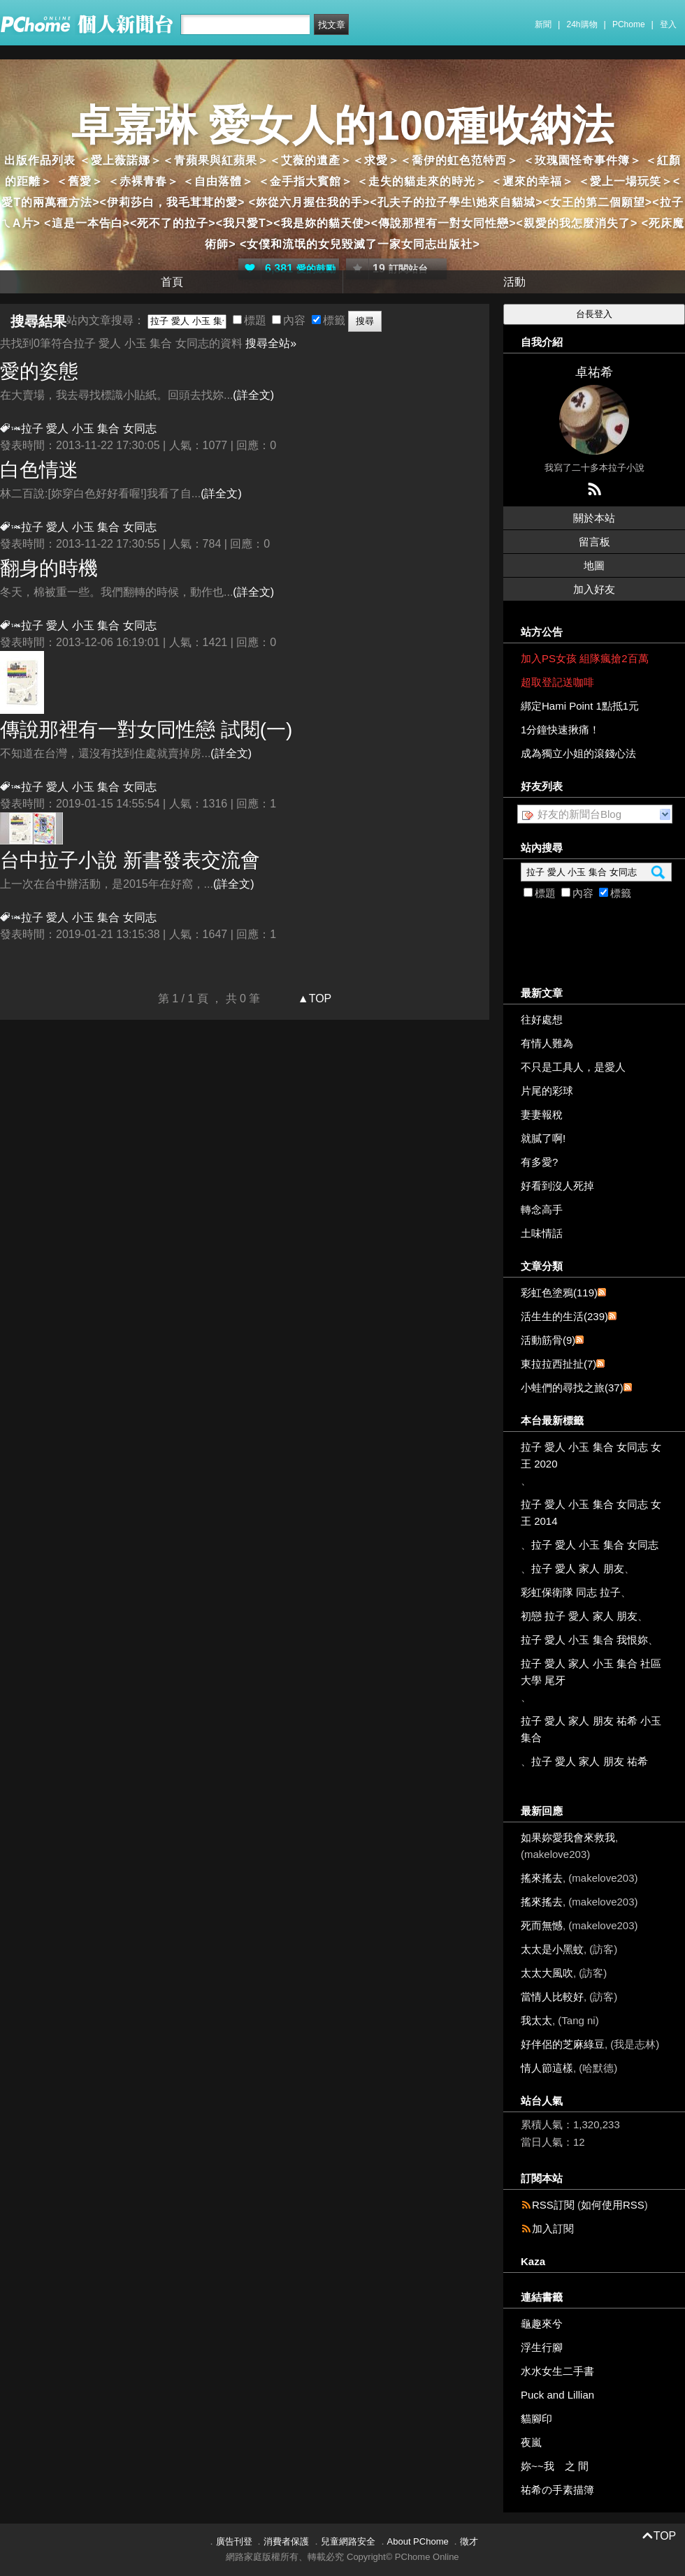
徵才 (469, 2541)
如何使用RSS (612, 2205)
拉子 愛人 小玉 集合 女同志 (594, 1545)
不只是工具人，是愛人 (573, 1067)
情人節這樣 (547, 2068)
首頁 (172, 282)
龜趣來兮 (542, 2323)
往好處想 (542, 1019)
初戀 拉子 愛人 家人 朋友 (579, 1616)
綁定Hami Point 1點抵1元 (580, 706)
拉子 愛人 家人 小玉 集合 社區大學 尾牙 (591, 1671)
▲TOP (312, 998)
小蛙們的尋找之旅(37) (572, 1387)
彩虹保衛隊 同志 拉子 (571, 1592)
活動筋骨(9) (548, 1340)
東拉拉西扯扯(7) (558, 1364)
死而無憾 (542, 1925)
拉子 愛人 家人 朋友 (577, 1568)
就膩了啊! (543, 1138)
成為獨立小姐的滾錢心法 (578, 753)
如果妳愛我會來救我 (568, 1837)
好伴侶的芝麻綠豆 (563, 2044)
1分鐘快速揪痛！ (560, 730)
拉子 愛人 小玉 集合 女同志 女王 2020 (591, 1455)
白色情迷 (39, 470)
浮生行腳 (542, 2347)
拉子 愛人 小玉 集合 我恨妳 (584, 1640)
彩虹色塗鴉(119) (559, 1292)
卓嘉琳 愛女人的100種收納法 (342, 125)
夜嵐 (531, 2442)
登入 (668, 24)
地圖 (594, 565)
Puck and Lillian (557, 2395)
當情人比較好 (552, 1997)
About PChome (418, 2541)
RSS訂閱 (553, 2205)
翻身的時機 (49, 568)
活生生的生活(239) (564, 1316)
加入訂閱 (553, 2228)
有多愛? (539, 1162)
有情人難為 (547, 1043)
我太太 (536, 2020)
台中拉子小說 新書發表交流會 (130, 860)
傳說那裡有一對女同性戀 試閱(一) (146, 729)
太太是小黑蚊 (552, 1949)
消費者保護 (286, 2541)
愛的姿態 (39, 371)
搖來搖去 (542, 1878)
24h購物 (582, 24)
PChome (628, 24)
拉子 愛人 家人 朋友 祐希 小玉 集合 (591, 1729)
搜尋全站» (270, 343)
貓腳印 (536, 2418)
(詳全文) (253, 395)
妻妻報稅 (542, 1114)
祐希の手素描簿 (557, 2490)
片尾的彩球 (547, 1091)
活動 (514, 282)
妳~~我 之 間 (555, 2466)
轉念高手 (542, 1209)
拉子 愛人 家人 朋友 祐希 (589, 1761)
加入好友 (594, 589)
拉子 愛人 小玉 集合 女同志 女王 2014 (591, 1512)
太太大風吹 (547, 1973)
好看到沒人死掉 (557, 1186)
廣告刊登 (234, 2541)
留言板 (594, 542)
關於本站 (594, 518)
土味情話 (542, 1233)
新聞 (543, 24)
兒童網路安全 (348, 2541)
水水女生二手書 (557, 2371)
